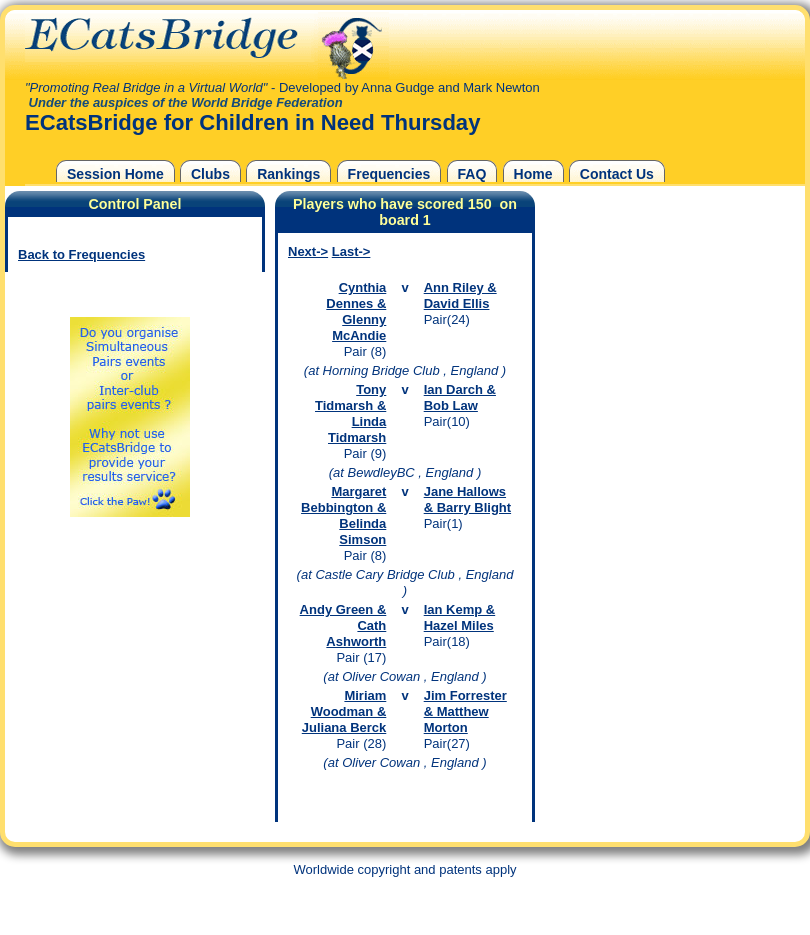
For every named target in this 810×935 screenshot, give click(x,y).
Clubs (210, 174)
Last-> (351, 251)
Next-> (308, 251)
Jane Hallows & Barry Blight (467, 499)
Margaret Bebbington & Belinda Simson (343, 515)
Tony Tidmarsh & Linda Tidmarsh (350, 413)
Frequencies (389, 174)
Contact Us (617, 174)
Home (533, 174)
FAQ (472, 174)
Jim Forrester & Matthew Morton (465, 711)
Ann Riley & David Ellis (460, 295)
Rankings (288, 174)
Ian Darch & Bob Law (460, 397)
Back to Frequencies (81, 254)
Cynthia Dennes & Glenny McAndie (356, 311)
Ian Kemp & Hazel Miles (460, 617)
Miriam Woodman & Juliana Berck (344, 711)
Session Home (115, 174)
